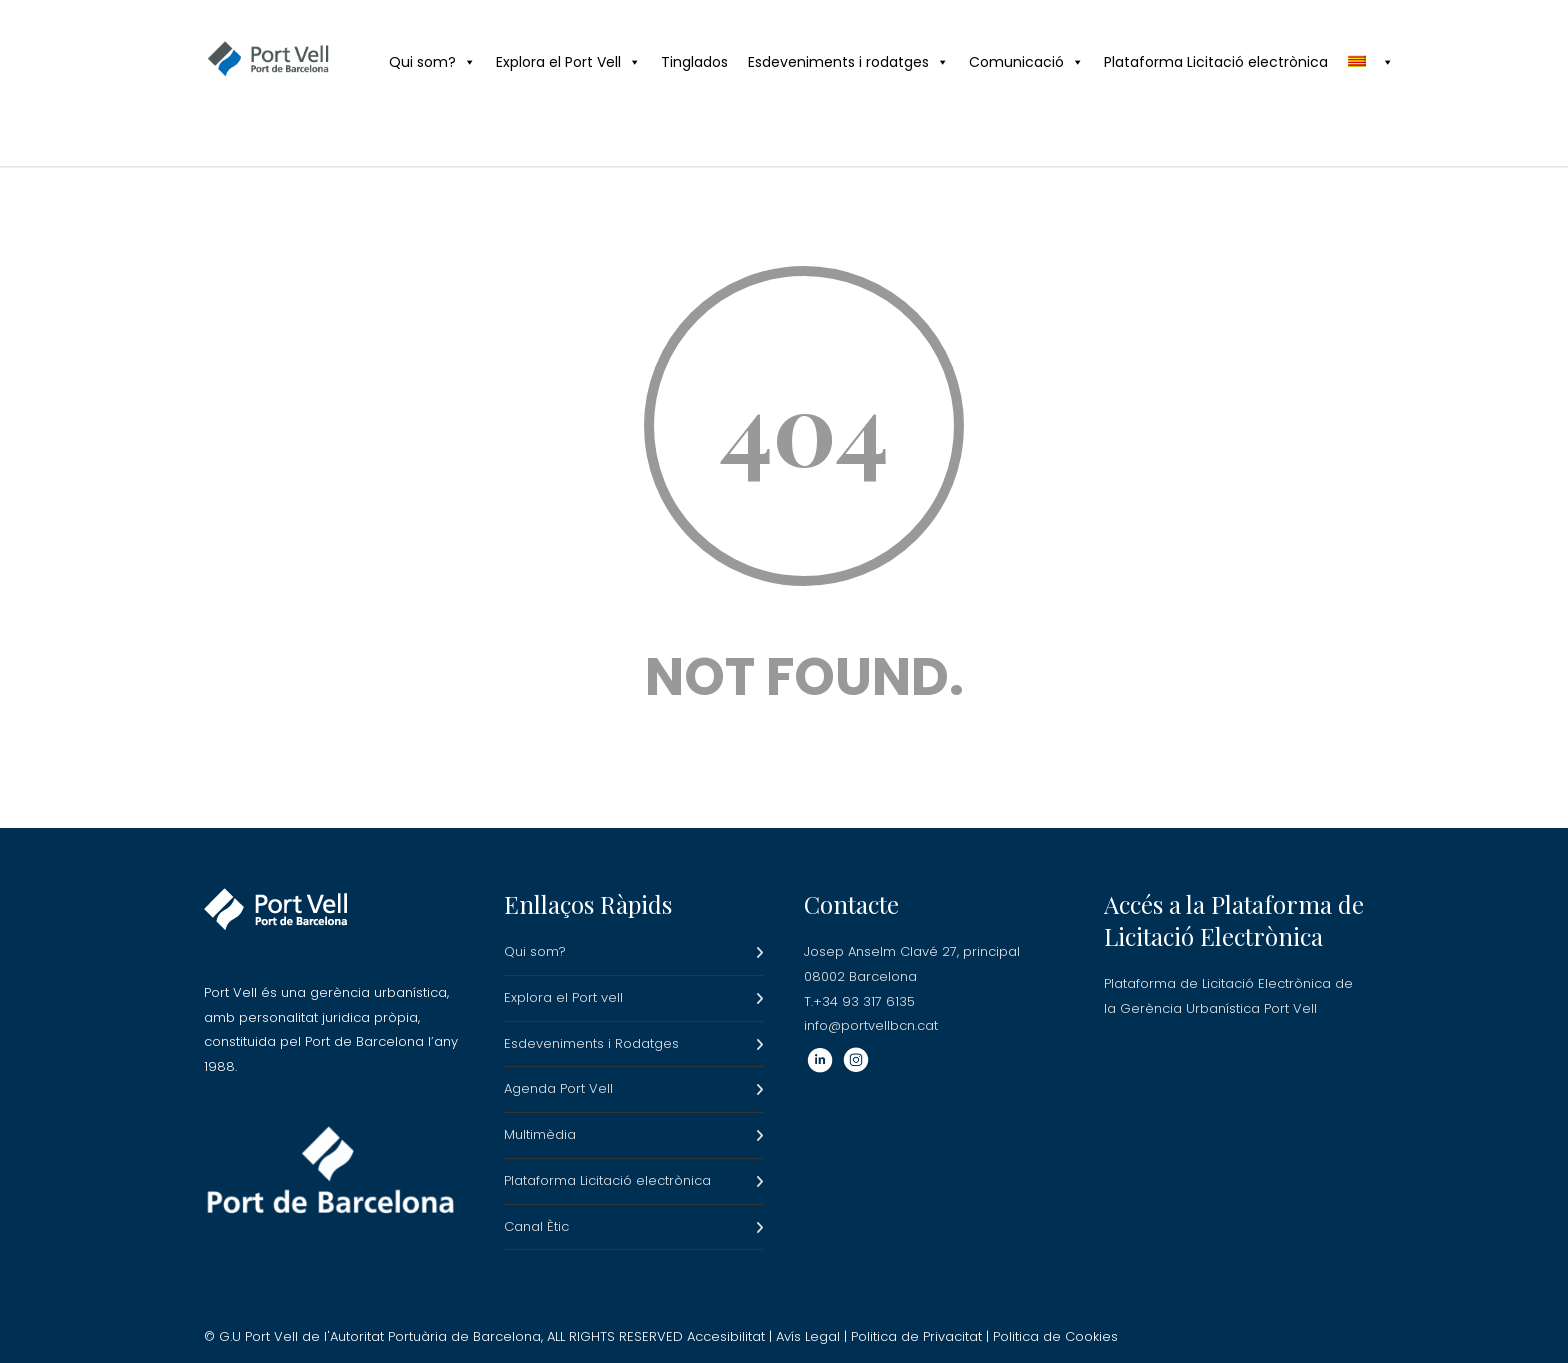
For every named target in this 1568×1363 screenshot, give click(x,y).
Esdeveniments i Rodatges (591, 1043)
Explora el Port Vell (568, 62)
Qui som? (432, 62)
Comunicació (1026, 62)
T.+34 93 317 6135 (859, 1001)
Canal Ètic (536, 1226)
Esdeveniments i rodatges (848, 62)
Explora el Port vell (563, 997)
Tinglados (694, 62)
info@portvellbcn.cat (871, 1025)
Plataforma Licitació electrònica (1216, 62)
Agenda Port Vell (558, 1088)
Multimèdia (540, 1134)
